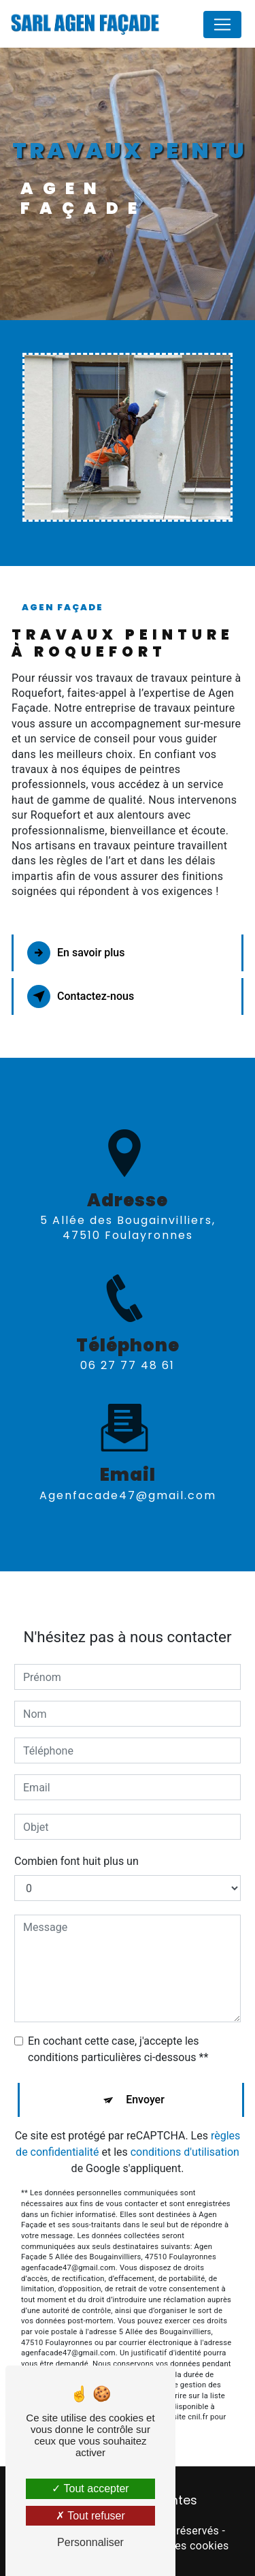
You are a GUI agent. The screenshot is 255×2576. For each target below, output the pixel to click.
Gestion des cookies (178, 2545)
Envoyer (145, 2070)
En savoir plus (75, 952)
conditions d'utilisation (185, 2123)
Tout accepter (90, 2488)
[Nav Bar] (222, 24)
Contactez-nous (80, 996)
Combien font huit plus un (76, 1832)
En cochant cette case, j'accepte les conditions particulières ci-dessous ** (118, 2020)
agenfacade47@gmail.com (127, 1466)
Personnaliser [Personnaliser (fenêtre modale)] (90, 2542)
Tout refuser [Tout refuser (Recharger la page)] (90, 2516)
